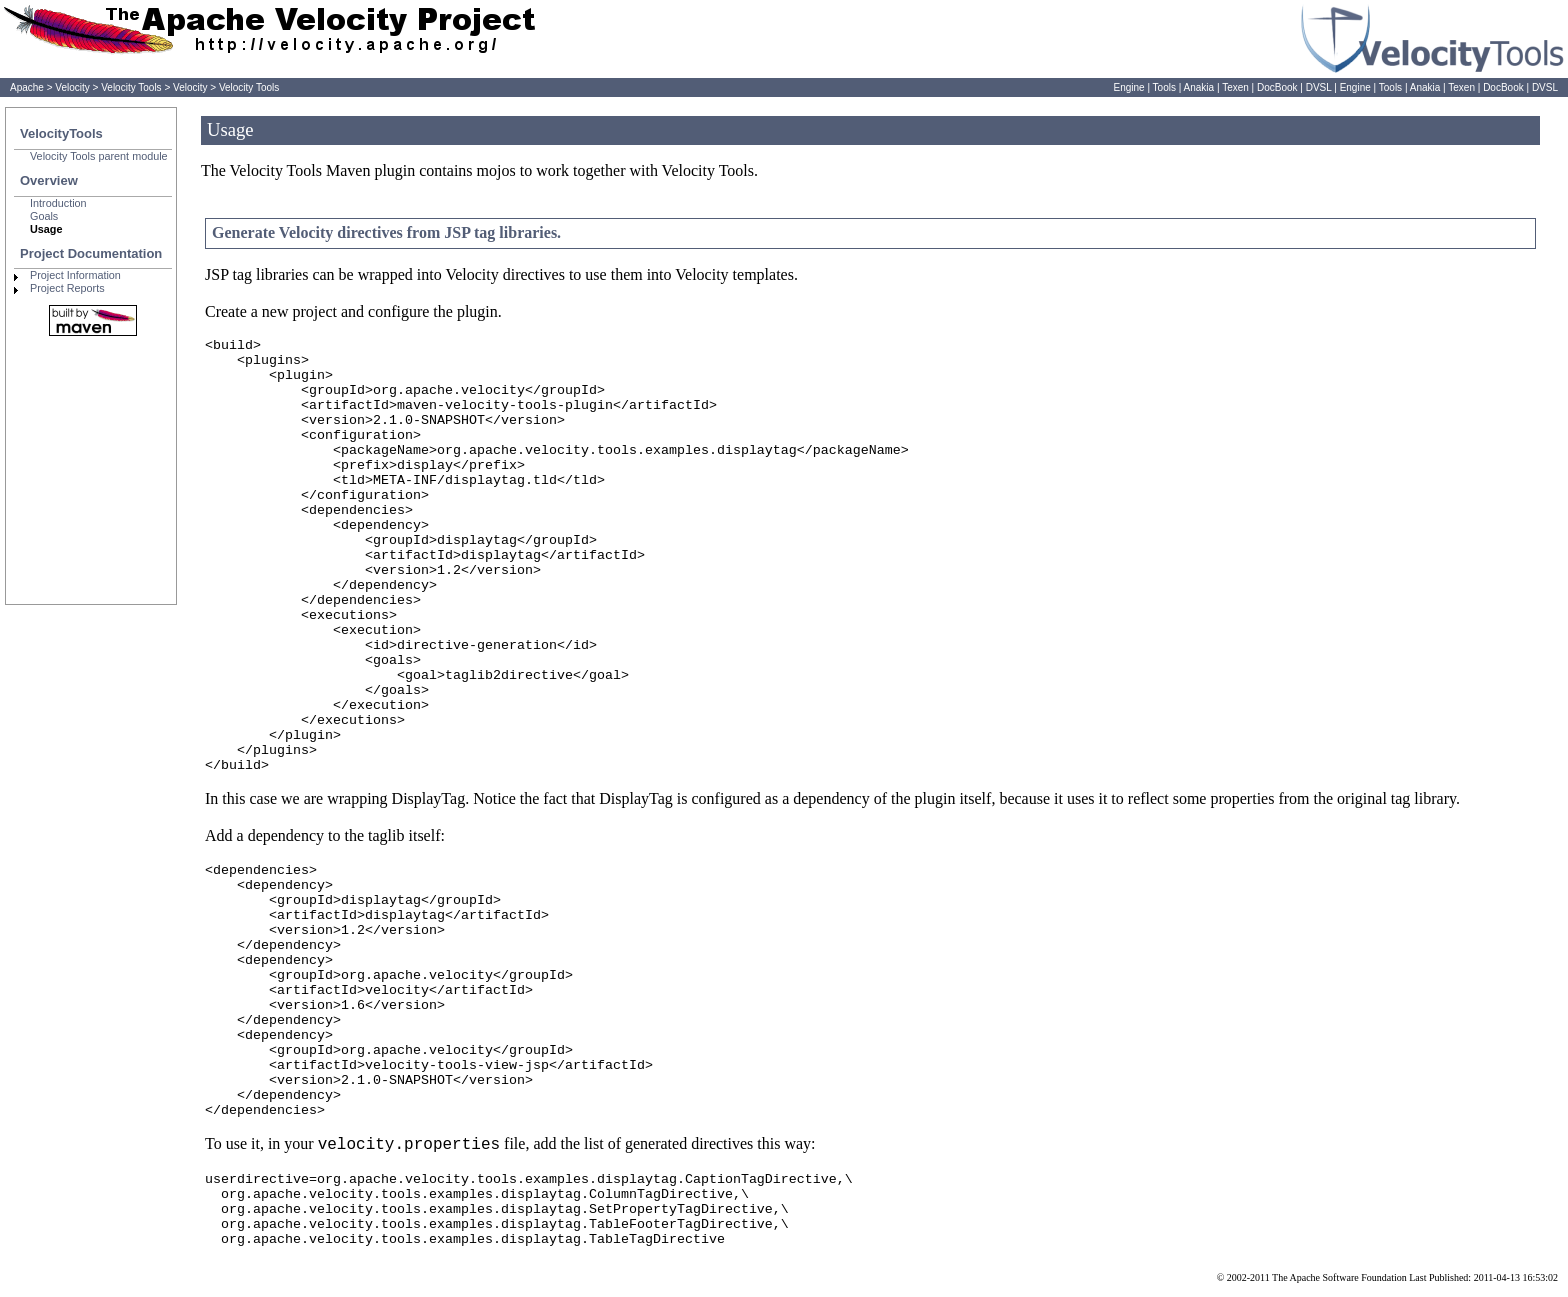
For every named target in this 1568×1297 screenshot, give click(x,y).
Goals (44, 216)
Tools (1164, 87)
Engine (1128, 87)
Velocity (72, 87)
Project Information (75, 275)
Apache (27, 87)
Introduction (58, 203)
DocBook (1277, 87)
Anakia (1199, 87)
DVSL (1319, 87)
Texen (1235, 87)
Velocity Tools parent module (99, 156)
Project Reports (67, 288)
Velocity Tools (131, 87)
